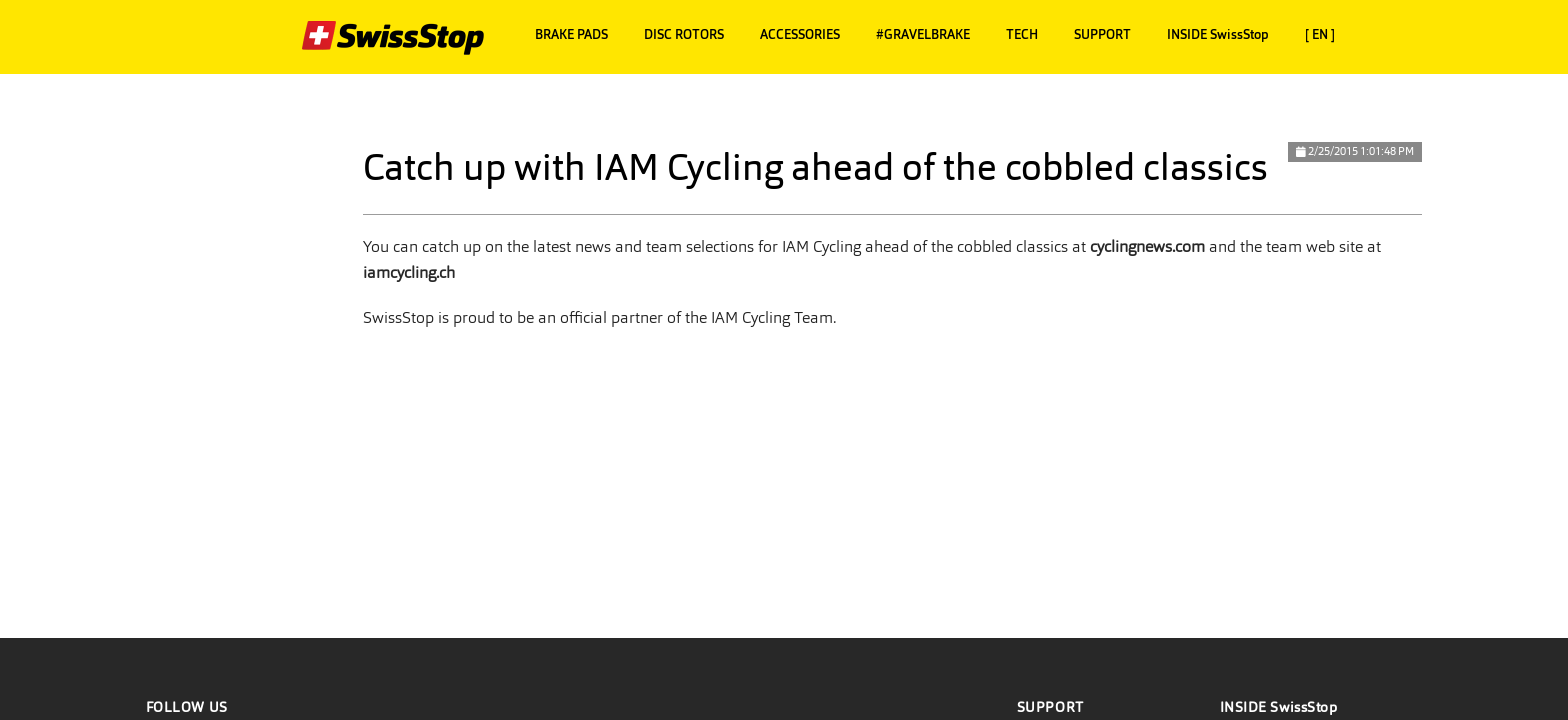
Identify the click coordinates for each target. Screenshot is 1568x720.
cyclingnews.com (1147, 246)
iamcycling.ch (409, 272)
